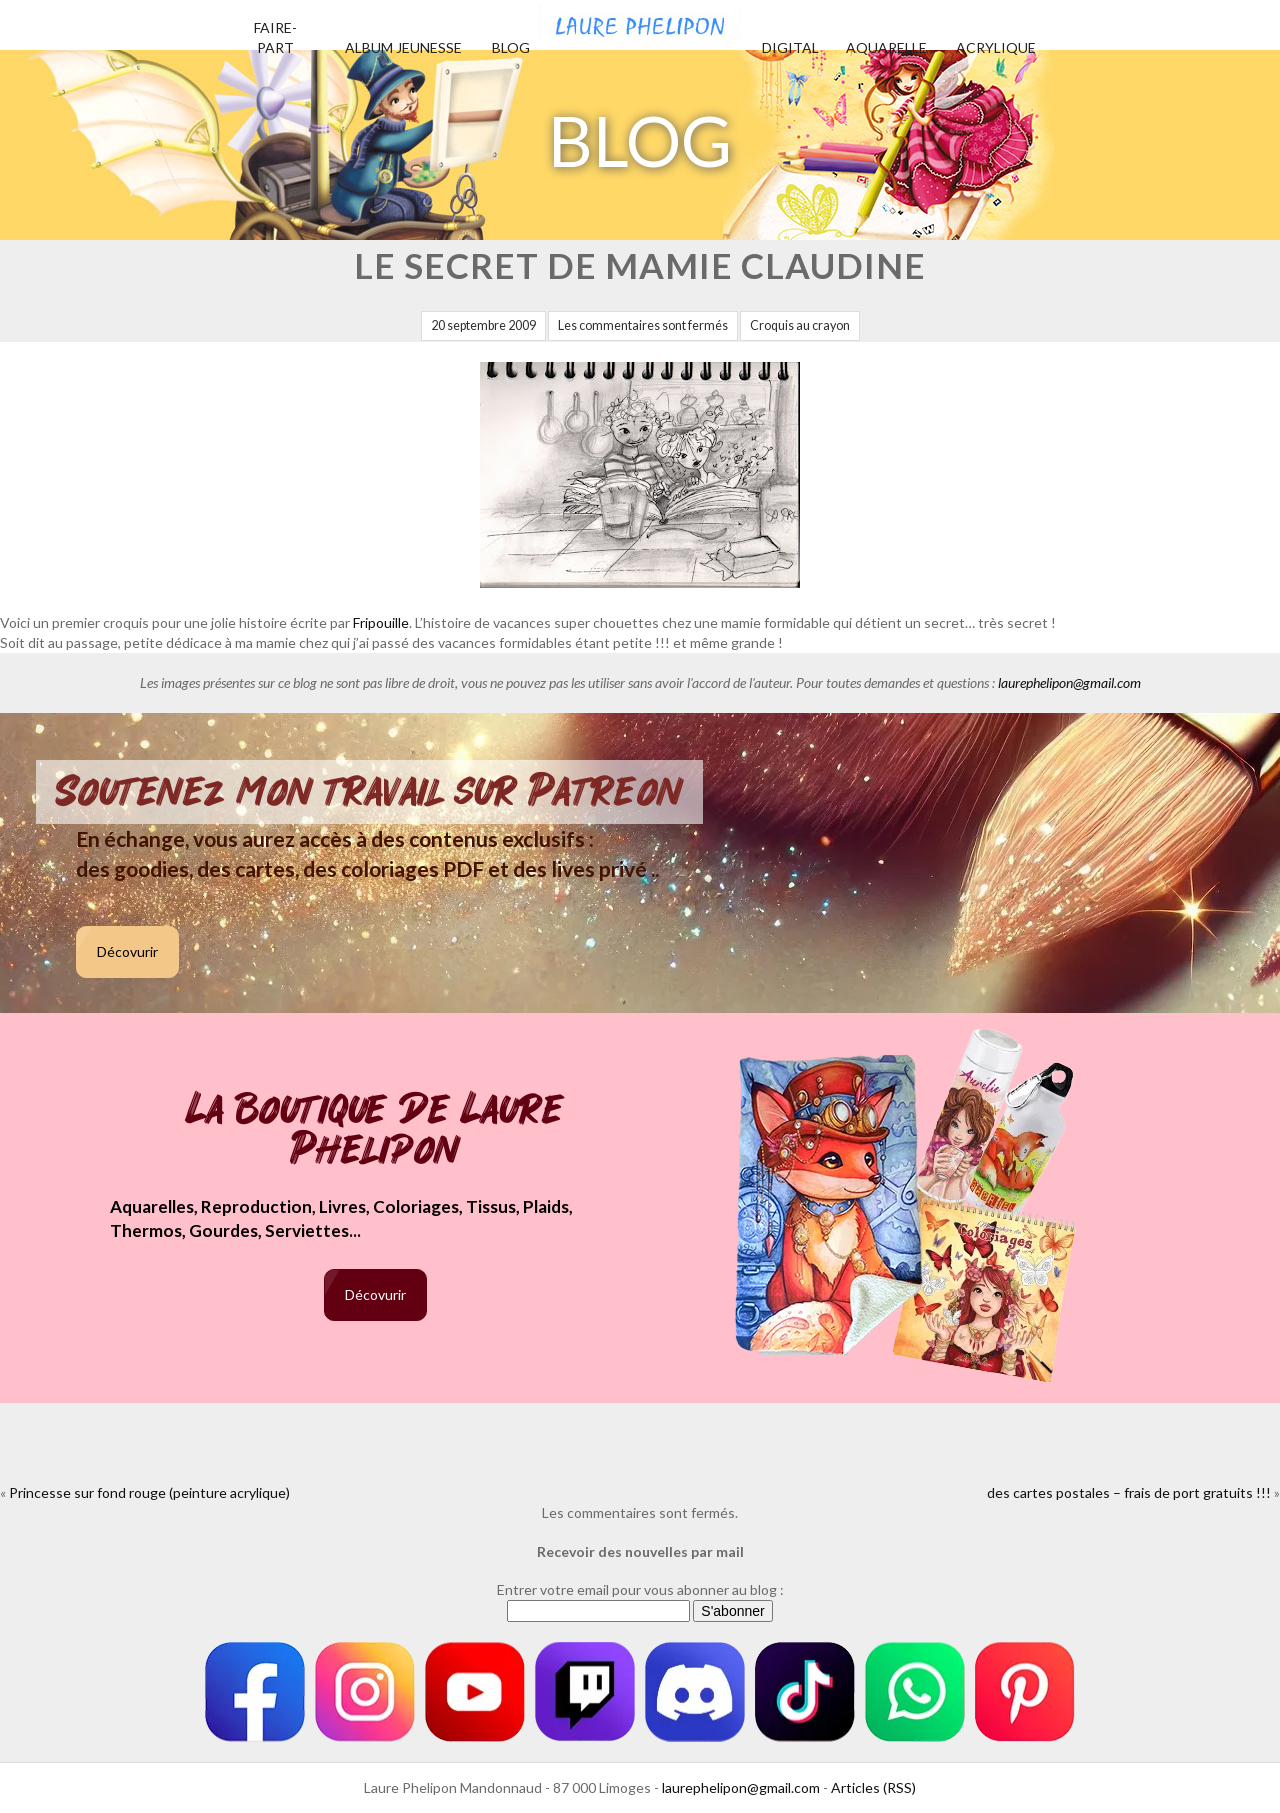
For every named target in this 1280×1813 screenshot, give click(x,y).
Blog (511, 47)
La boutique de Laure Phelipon (375, 1131)
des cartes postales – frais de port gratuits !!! (1129, 1492)
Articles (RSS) (873, 1787)
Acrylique (996, 47)
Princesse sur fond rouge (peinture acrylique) (149, 1492)
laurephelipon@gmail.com (1069, 682)
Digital (790, 47)
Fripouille (381, 622)
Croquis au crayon (800, 325)
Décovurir (127, 951)
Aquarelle (886, 47)
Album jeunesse (403, 47)
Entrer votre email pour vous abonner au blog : (640, 1589)
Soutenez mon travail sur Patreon (369, 792)
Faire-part (275, 37)
